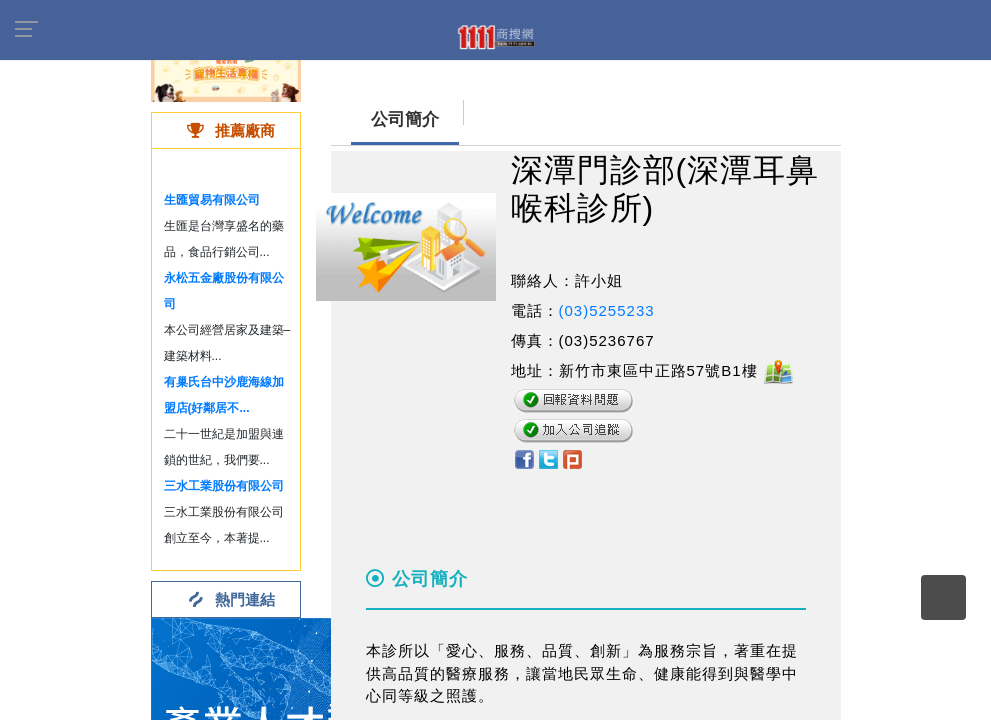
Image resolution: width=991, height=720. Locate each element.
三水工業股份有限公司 (224, 486)
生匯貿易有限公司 (212, 200)
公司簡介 (405, 119)
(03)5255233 (607, 310)
